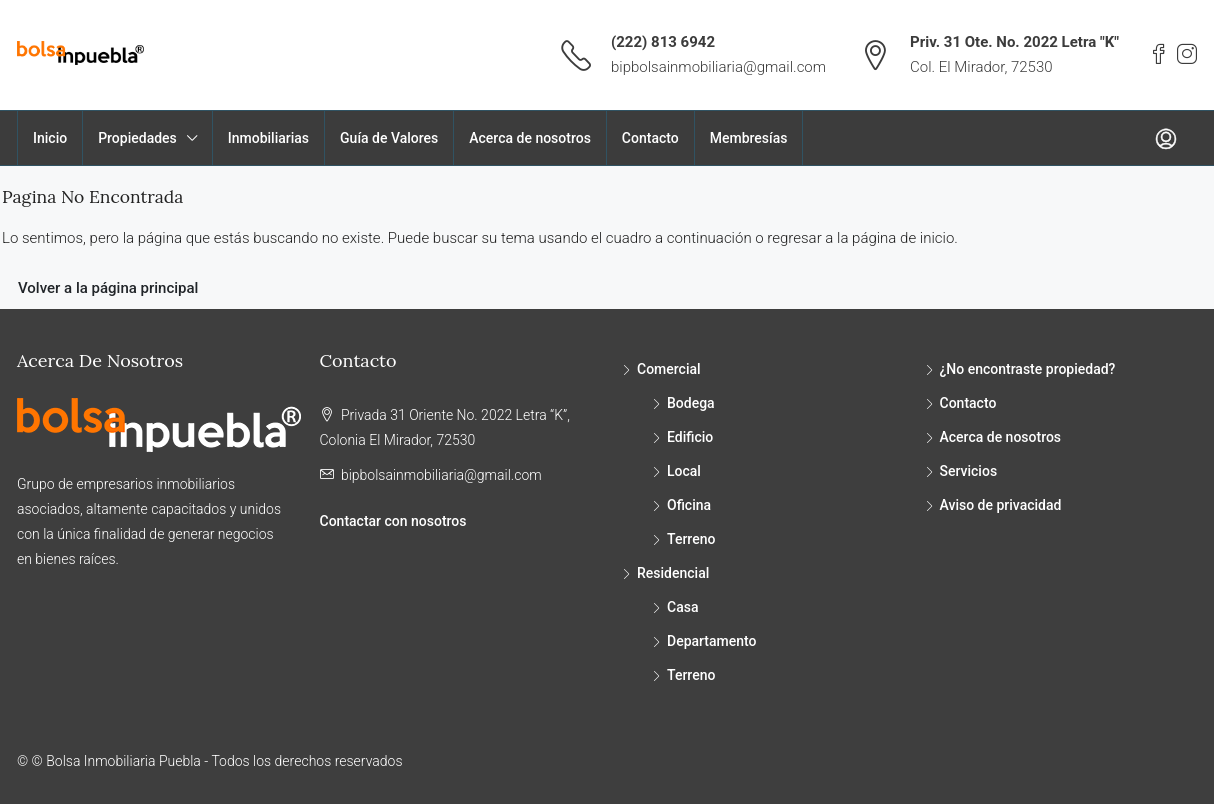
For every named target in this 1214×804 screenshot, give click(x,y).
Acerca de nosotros (530, 138)
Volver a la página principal (108, 288)
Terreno (691, 539)
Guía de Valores (389, 138)
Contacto (650, 138)
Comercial (669, 369)
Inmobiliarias (268, 138)
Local (684, 471)
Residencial (673, 573)
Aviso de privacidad (1001, 505)
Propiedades (137, 138)
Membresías (749, 138)
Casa (682, 607)
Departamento (712, 641)
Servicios (969, 471)
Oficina (689, 505)
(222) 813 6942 (663, 42)
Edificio (690, 437)
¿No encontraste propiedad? (1028, 369)
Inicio (50, 138)
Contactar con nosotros (393, 521)
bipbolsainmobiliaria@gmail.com (718, 67)
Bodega (691, 403)
